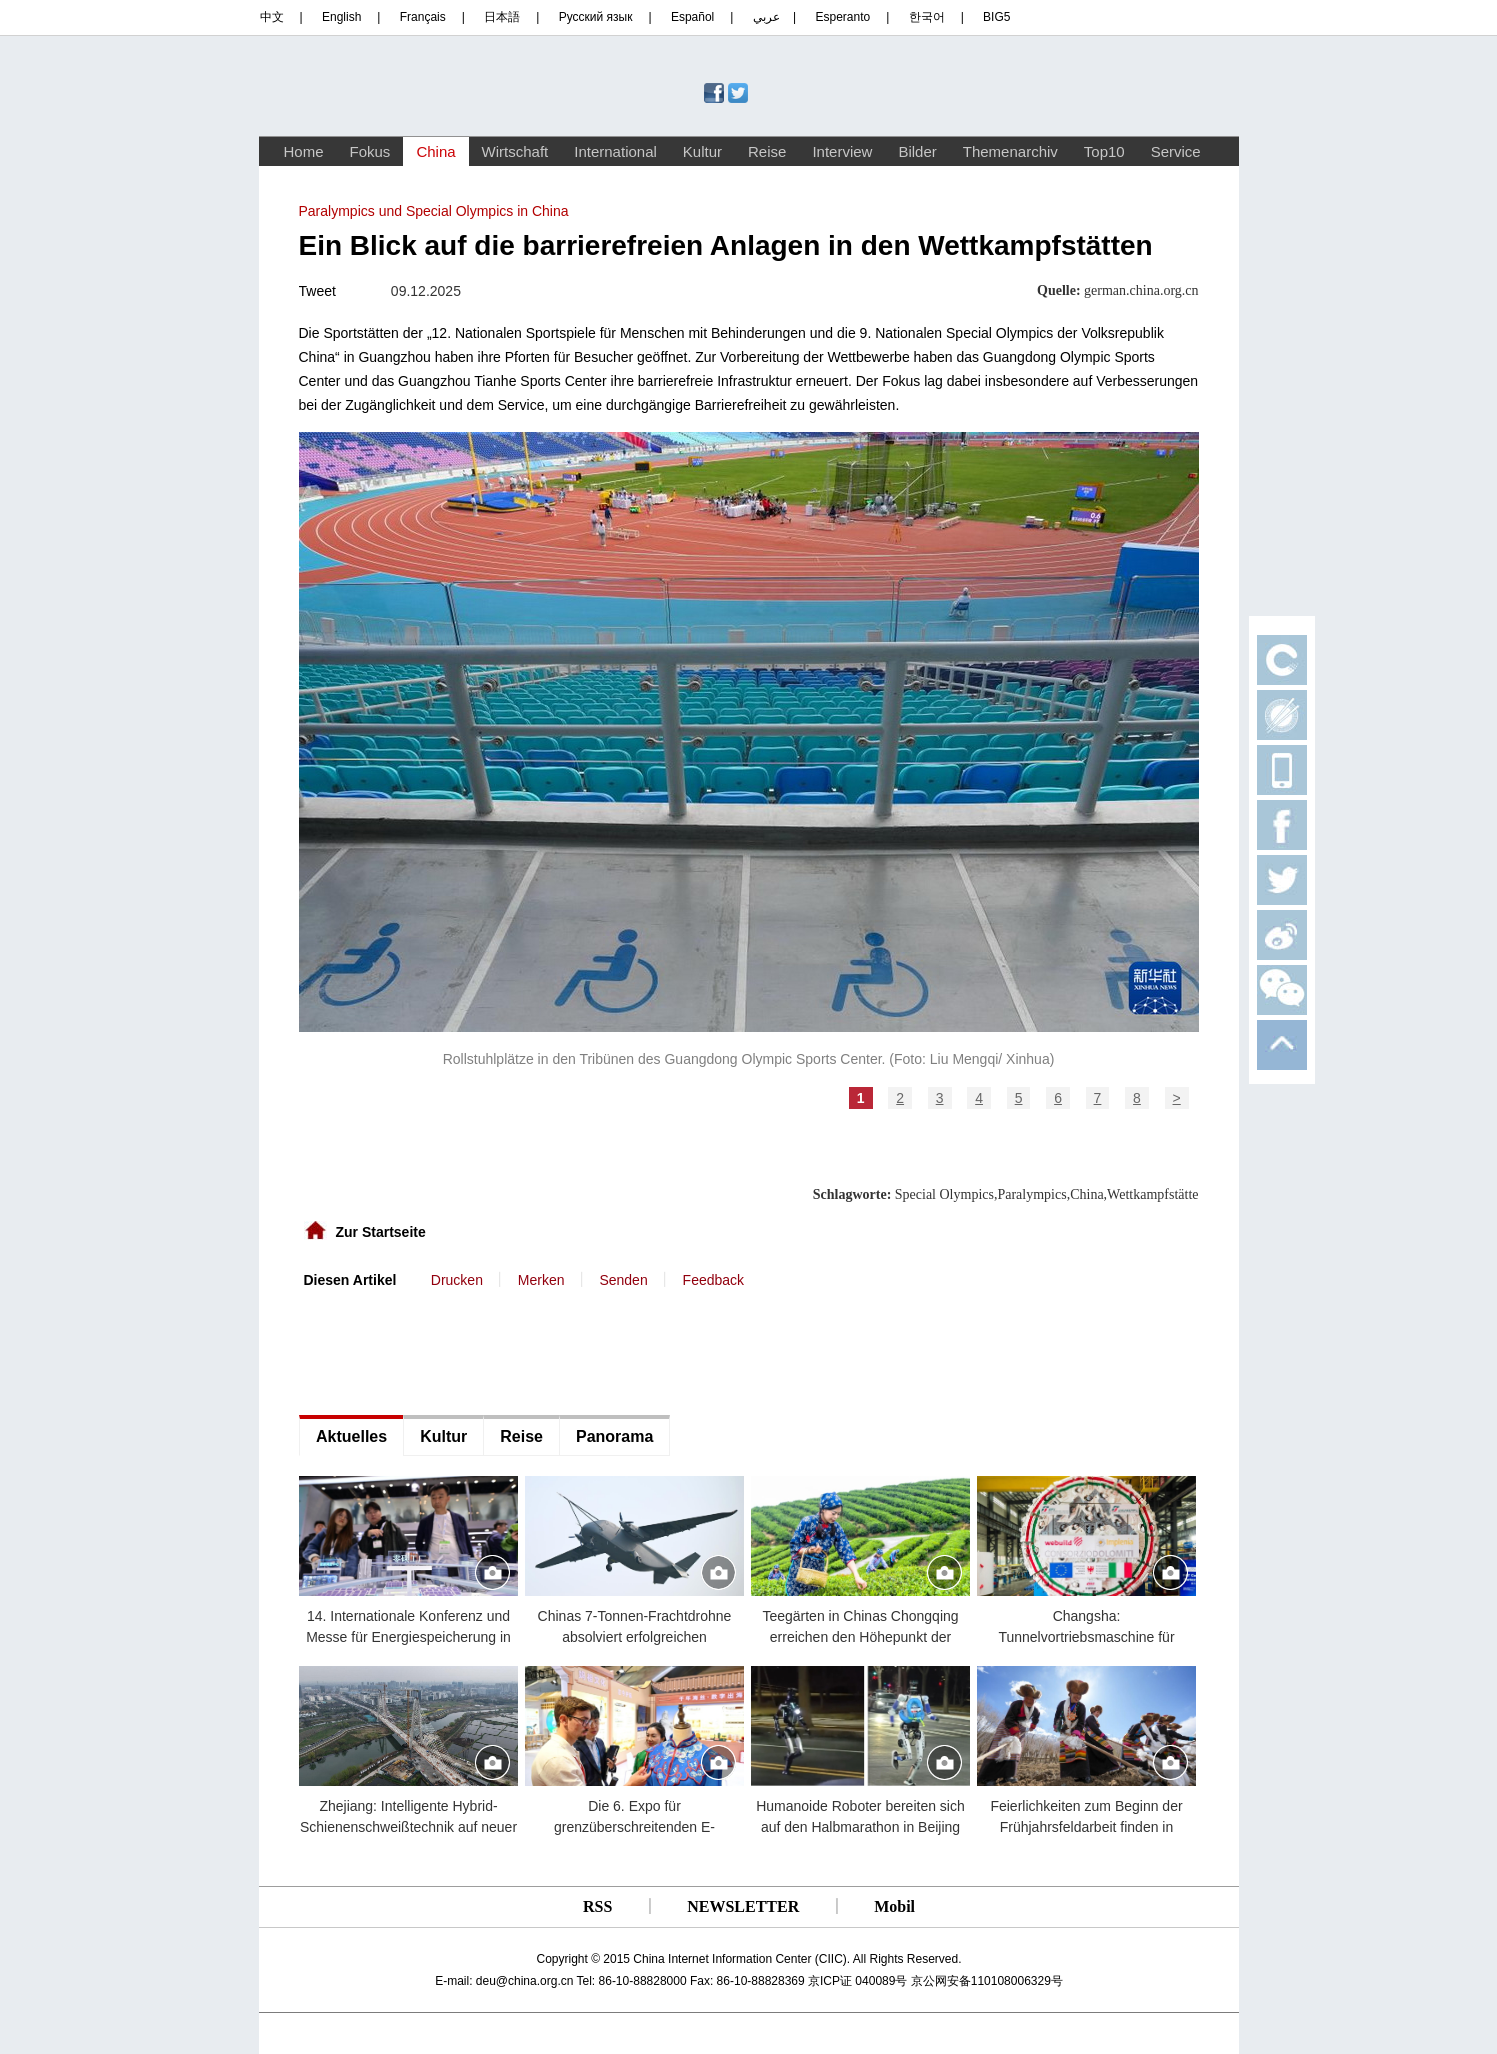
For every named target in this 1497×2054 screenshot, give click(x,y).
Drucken (457, 1280)
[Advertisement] (449, 1350)
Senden (623, 1280)
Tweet (317, 291)
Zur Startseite (381, 1232)
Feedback (713, 1280)
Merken (541, 1280)
